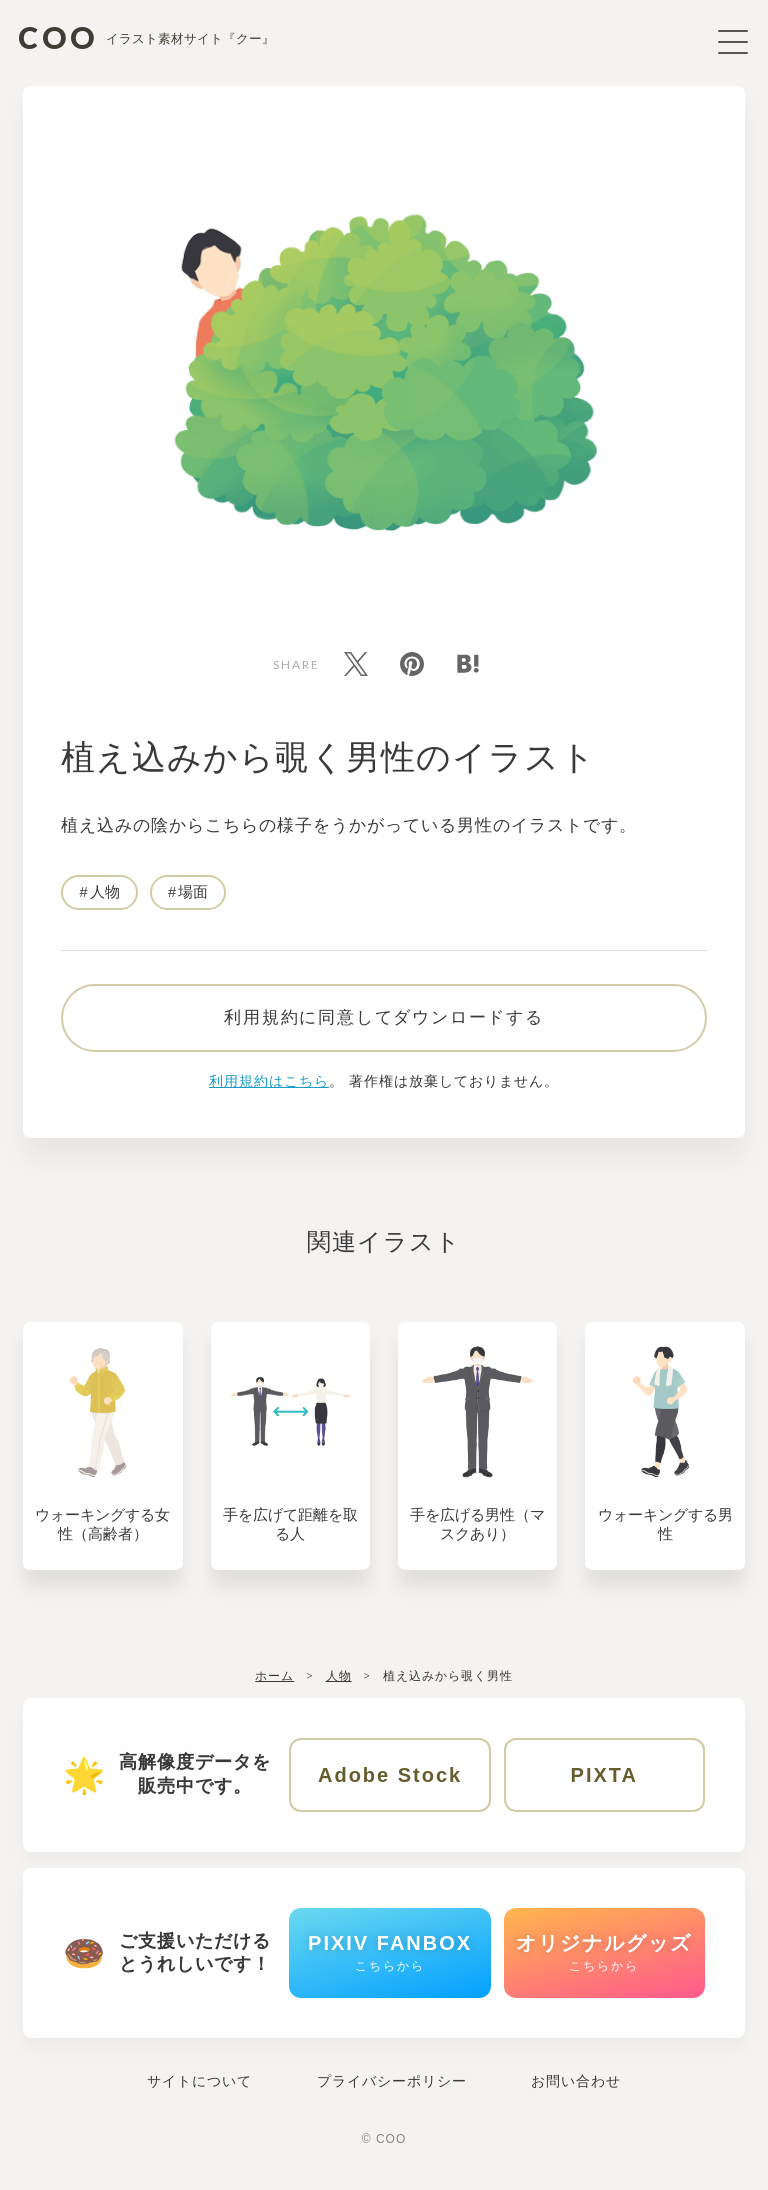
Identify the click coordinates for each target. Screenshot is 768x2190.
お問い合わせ (576, 2100)
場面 (194, 896)
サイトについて (199, 2100)
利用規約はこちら (269, 1090)
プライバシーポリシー (392, 2100)
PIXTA (604, 1786)
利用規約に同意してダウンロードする (384, 1026)
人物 (105, 896)
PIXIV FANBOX (390, 1968)
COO (148, 37)
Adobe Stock (390, 1786)
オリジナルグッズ (604, 1968)
